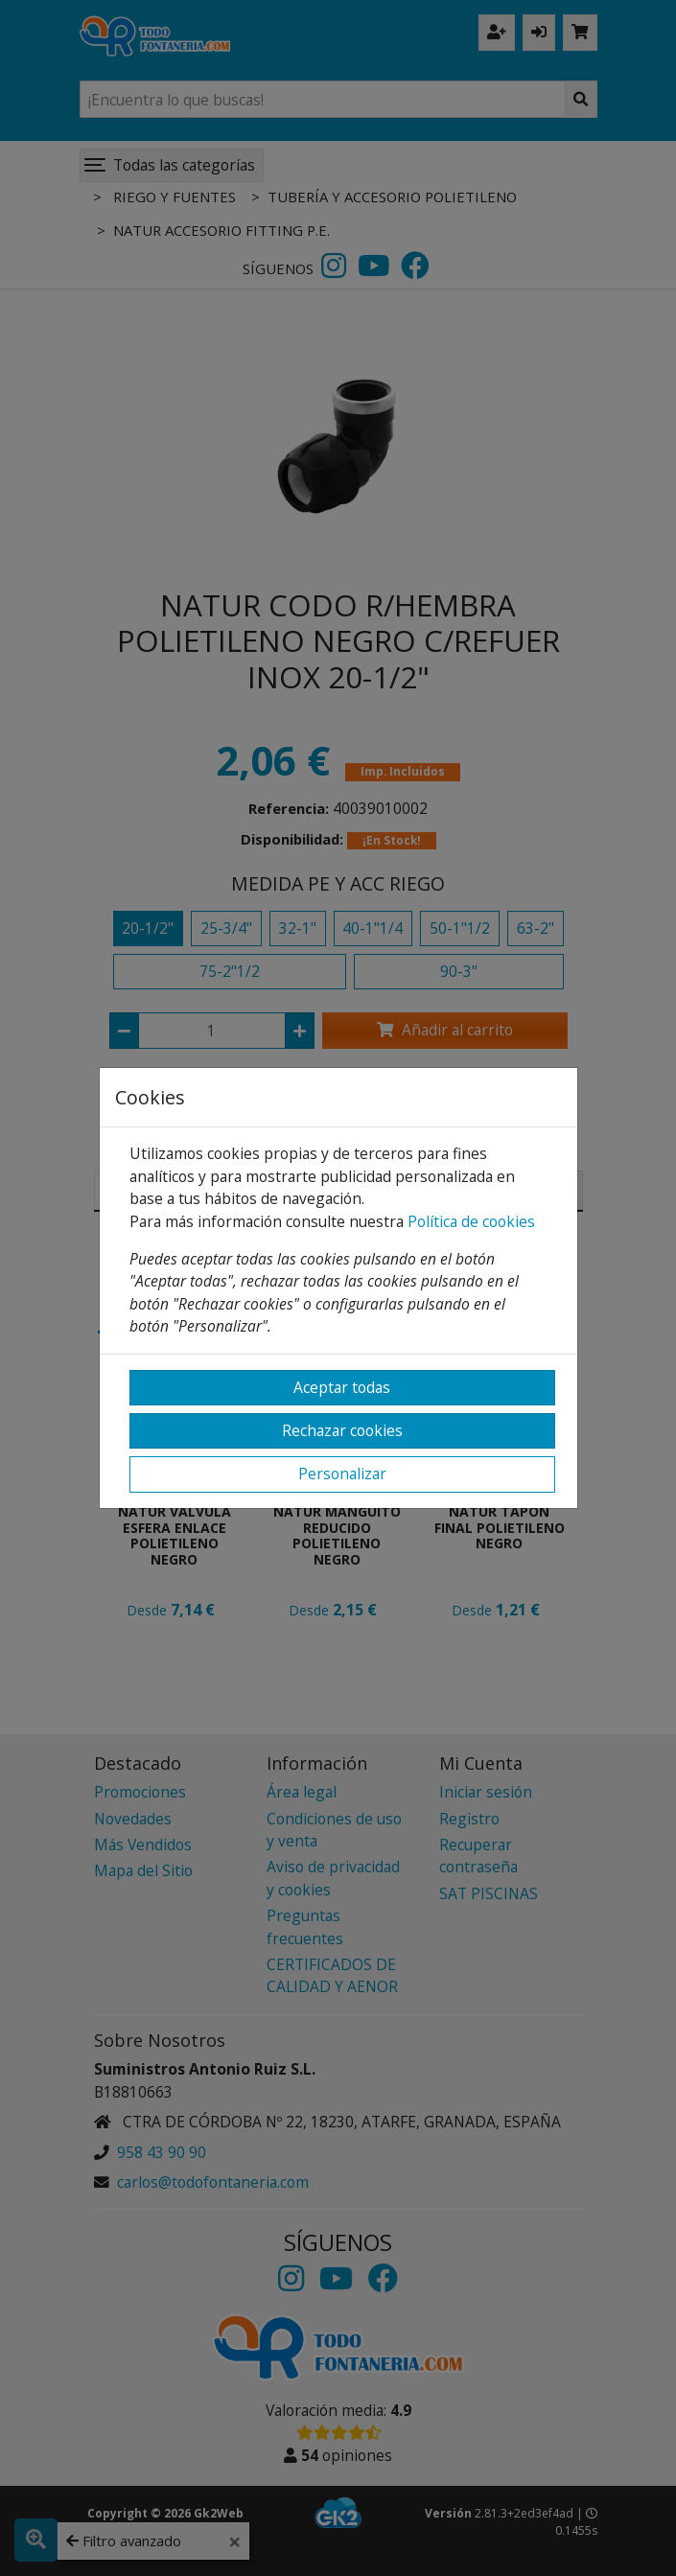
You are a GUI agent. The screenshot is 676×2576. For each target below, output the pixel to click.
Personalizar (342, 1473)
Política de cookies (471, 1221)
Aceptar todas (341, 1387)
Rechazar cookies (342, 1430)
